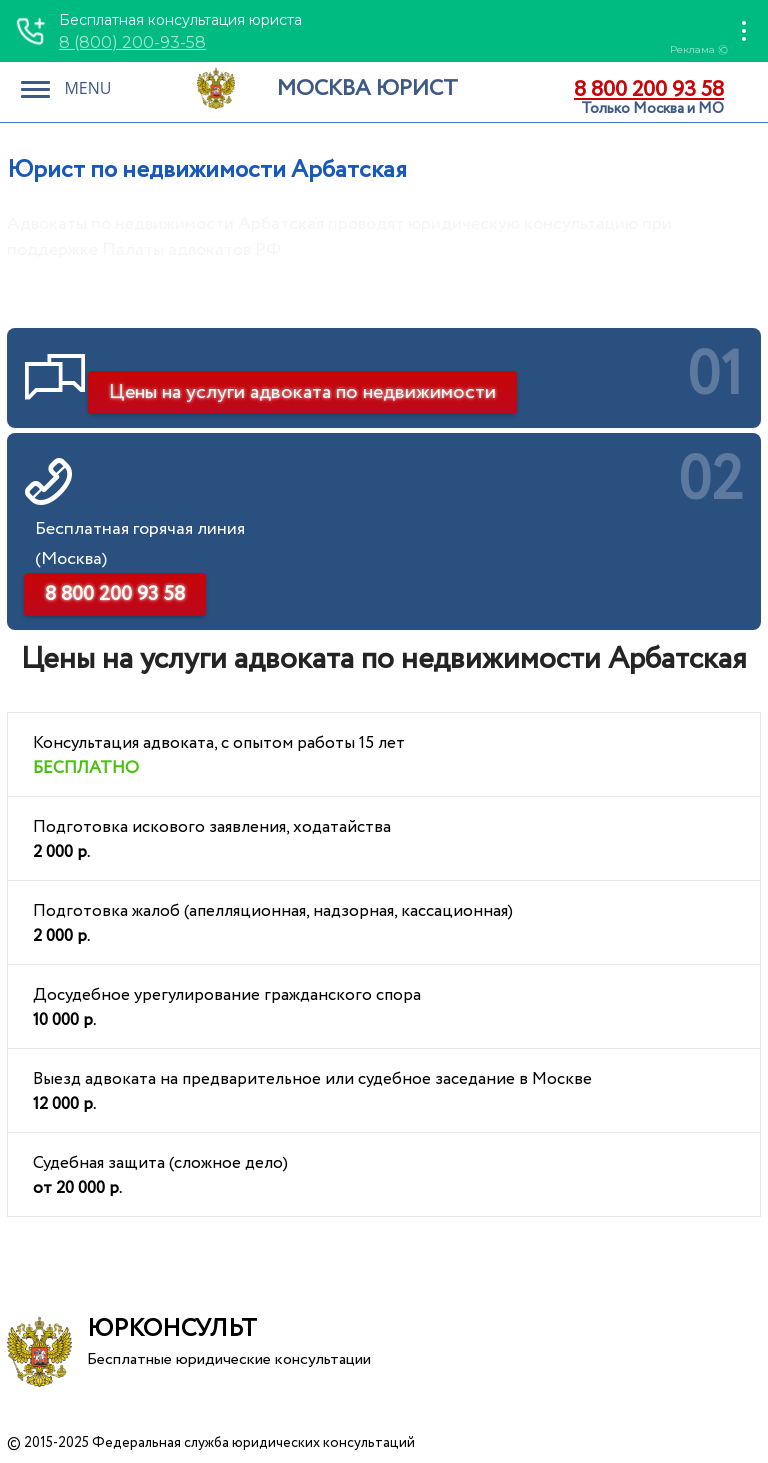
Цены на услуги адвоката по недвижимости (302, 392)
